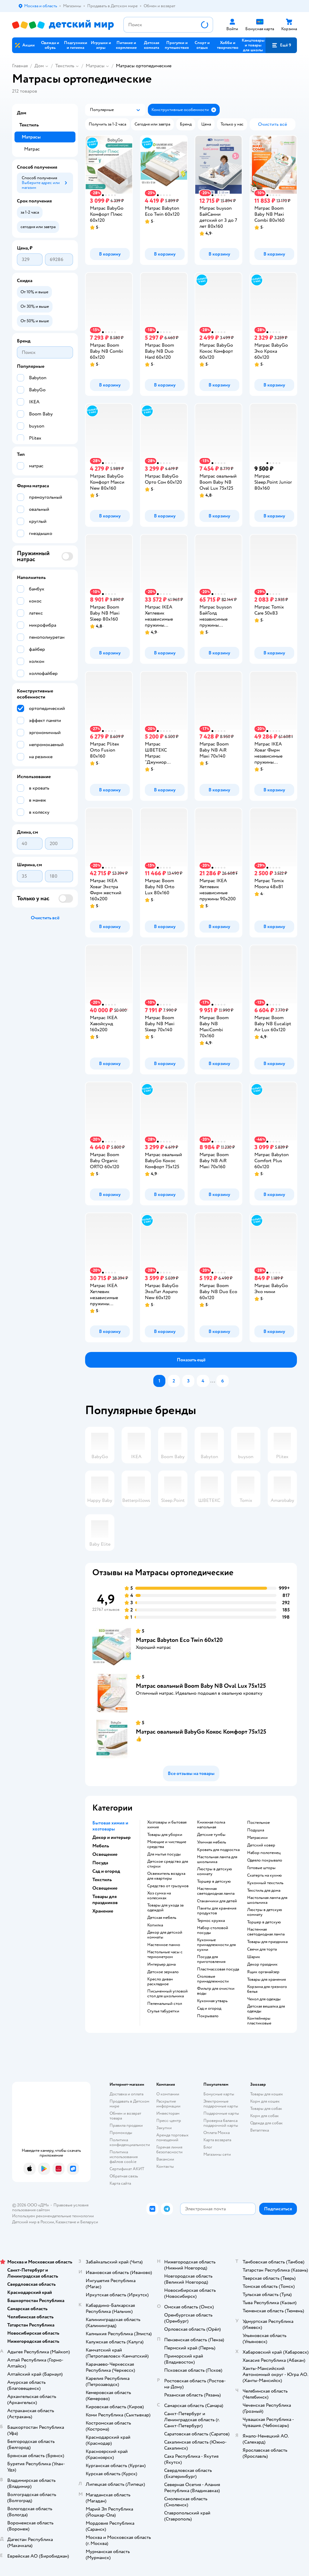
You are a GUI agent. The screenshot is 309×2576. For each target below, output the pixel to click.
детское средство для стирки (167, 1864)
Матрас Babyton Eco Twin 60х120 (179, 1640)
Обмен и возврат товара (125, 2116)
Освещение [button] (104, 1854)
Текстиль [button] (102, 1880)
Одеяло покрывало (264, 1860)
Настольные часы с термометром (165, 1954)
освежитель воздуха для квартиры (166, 1876)
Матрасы (95, 66)
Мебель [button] (100, 1846)
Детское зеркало (163, 1972)
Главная (20, 66)
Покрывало (207, 2016)
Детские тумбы (211, 1834)
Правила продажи (126, 2125)
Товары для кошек (266, 2094)
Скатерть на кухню (264, 1875)
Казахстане (66, 2222)
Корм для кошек (265, 2101)
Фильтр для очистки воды (215, 1991)
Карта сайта (120, 2183)
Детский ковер (261, 1845)
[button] (281, 45)
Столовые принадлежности (213, 1979)
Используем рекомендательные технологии (53, 2215)
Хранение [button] (102, 1911)
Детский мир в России (33, 2222)
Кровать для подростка (218, 1849)
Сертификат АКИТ (127, 2168)
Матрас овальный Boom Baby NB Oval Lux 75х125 (201, 1686)
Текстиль (64, 66)
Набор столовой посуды (212, 1930)
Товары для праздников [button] (105, 1900)
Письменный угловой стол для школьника (167, 1994)
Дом (39, 66)
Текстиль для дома (263, 1890)
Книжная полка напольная (211, 1825)
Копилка (155, 1925)
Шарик (253, 1956)
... (212, 1381)
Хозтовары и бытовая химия (166, 1825)
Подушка (255, 1830)
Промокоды (121, 2132)
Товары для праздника (267, 1941)
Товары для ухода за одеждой (165, 1908)
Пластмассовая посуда (218, 1969)
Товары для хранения (266, 1979)
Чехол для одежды (264, 1999)
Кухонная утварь (212, 2001)
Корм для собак (264, 2115)
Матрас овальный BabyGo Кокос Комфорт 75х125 (201, 1731)
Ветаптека (259, 2130)
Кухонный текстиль (265, 1883)
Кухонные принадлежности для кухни (216, 1945)
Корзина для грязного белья (267, 1989)
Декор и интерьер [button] (111, 1837)
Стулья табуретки (163, 2011)
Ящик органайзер (263, 1972)
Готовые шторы (261, 1867)
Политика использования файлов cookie (124, 2156)
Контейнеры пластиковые (259, 2021)
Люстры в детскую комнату (214, 1871)
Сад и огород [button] (106, 1871)
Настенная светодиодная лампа (215, 1891)
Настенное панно (163, 1944)
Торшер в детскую (214, 1881)
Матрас (32, 149)
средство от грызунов (168, 1886)
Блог (207, 2147)
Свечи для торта (262, 1949)
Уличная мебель (211, 1842)
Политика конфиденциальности (130, 2142)
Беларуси (89, 2222)
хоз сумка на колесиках (159, 1895)
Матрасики (257, 1837)
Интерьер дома (161, 1964)
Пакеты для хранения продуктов (216, 1911)
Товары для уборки (164, 1834)
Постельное (258, 1822)
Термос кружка (211, 1920)
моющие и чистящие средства (166, 1844)
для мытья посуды (164, 1854)
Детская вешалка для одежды (266, 2009)
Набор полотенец (264, 1852)
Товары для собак (266, 2108)
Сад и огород (209, 2008)
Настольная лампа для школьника (217, 1859)
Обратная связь (124, 2176)
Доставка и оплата (126, 2094)
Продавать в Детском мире (129, 2104)
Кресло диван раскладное (160, 1981)
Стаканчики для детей (217, 1901)
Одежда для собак (266, 2123)
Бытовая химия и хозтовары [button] (110, 1826)
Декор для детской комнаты (164, 1935)
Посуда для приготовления (211, 1959)
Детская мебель (161, 1917)
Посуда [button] (100, 1863)
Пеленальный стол (164, 2003)
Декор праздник (262, 1964)
